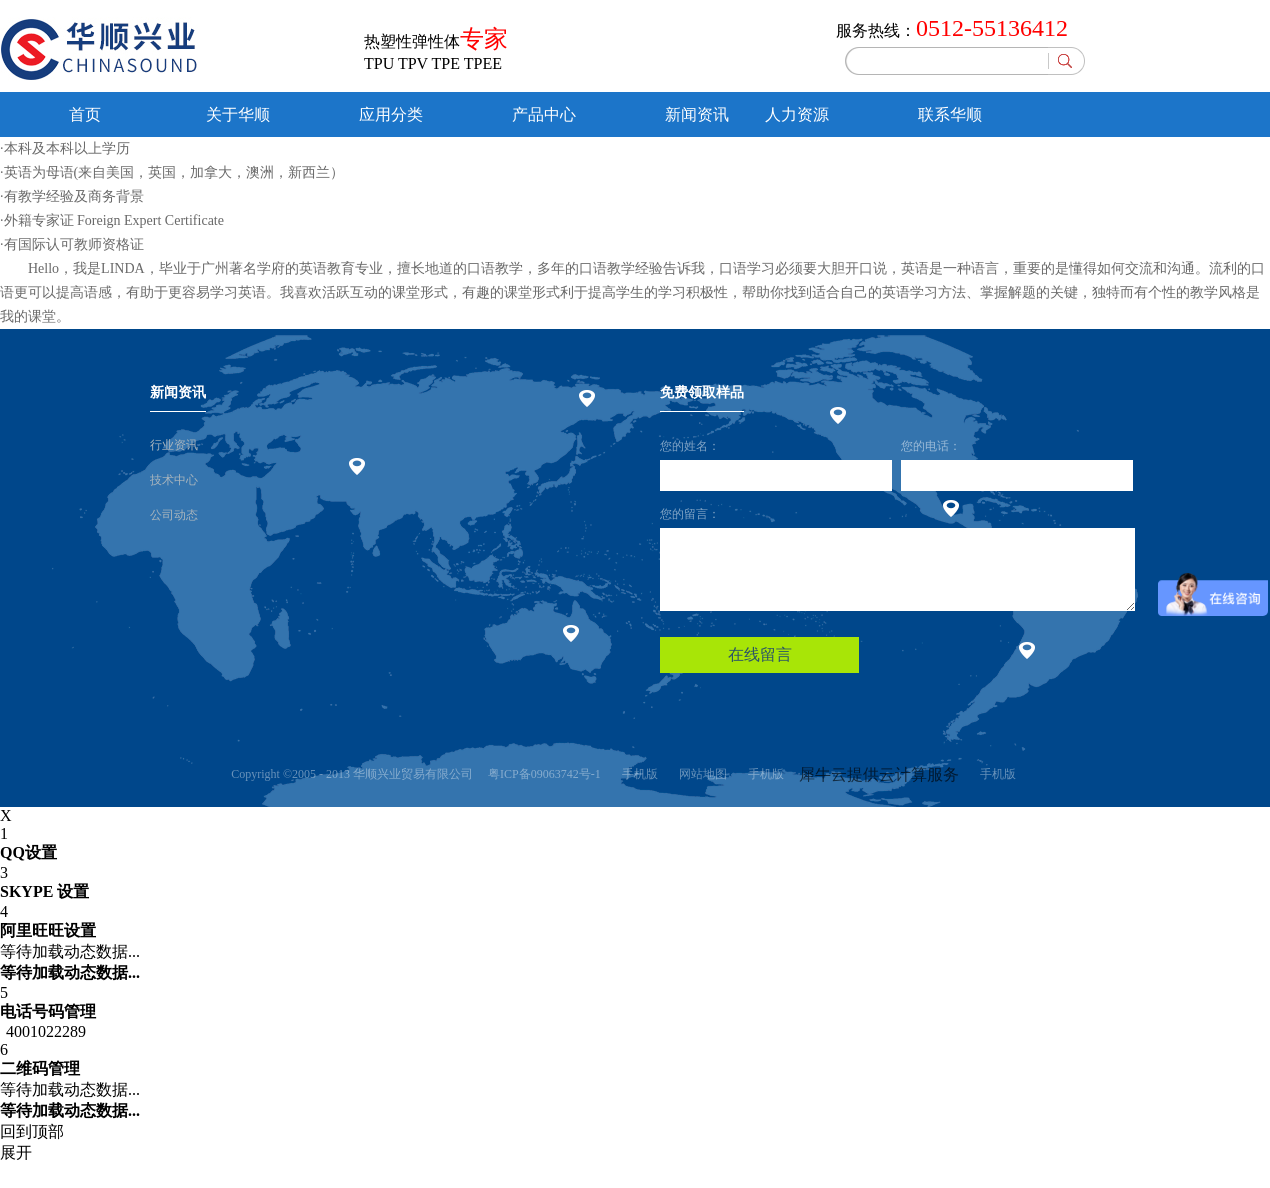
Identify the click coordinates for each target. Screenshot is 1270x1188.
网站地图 (700, 774)
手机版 (637, 774)
